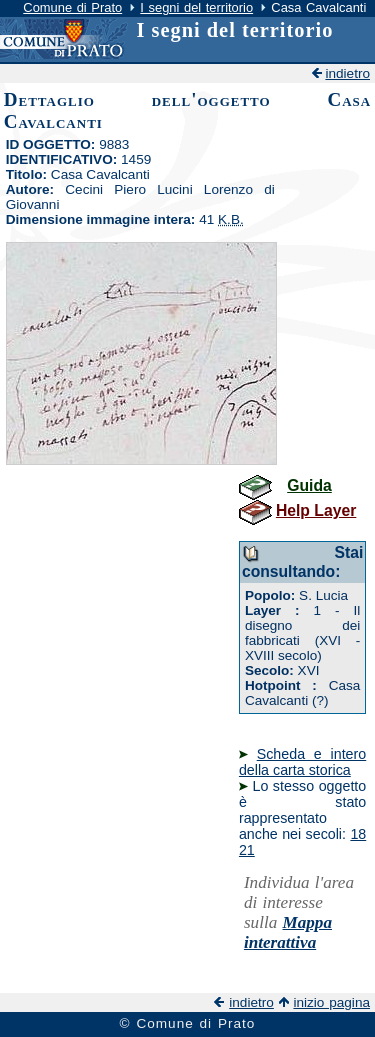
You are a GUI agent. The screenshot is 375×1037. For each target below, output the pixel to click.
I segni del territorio (196, 7)
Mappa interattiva (288, 932)
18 (358, 834)
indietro (347, 73)
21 (247, 850)
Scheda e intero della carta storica (302, 762)
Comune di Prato (72, 7)
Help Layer (316, 510)
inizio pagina (331, 1002)
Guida (309, 485)
